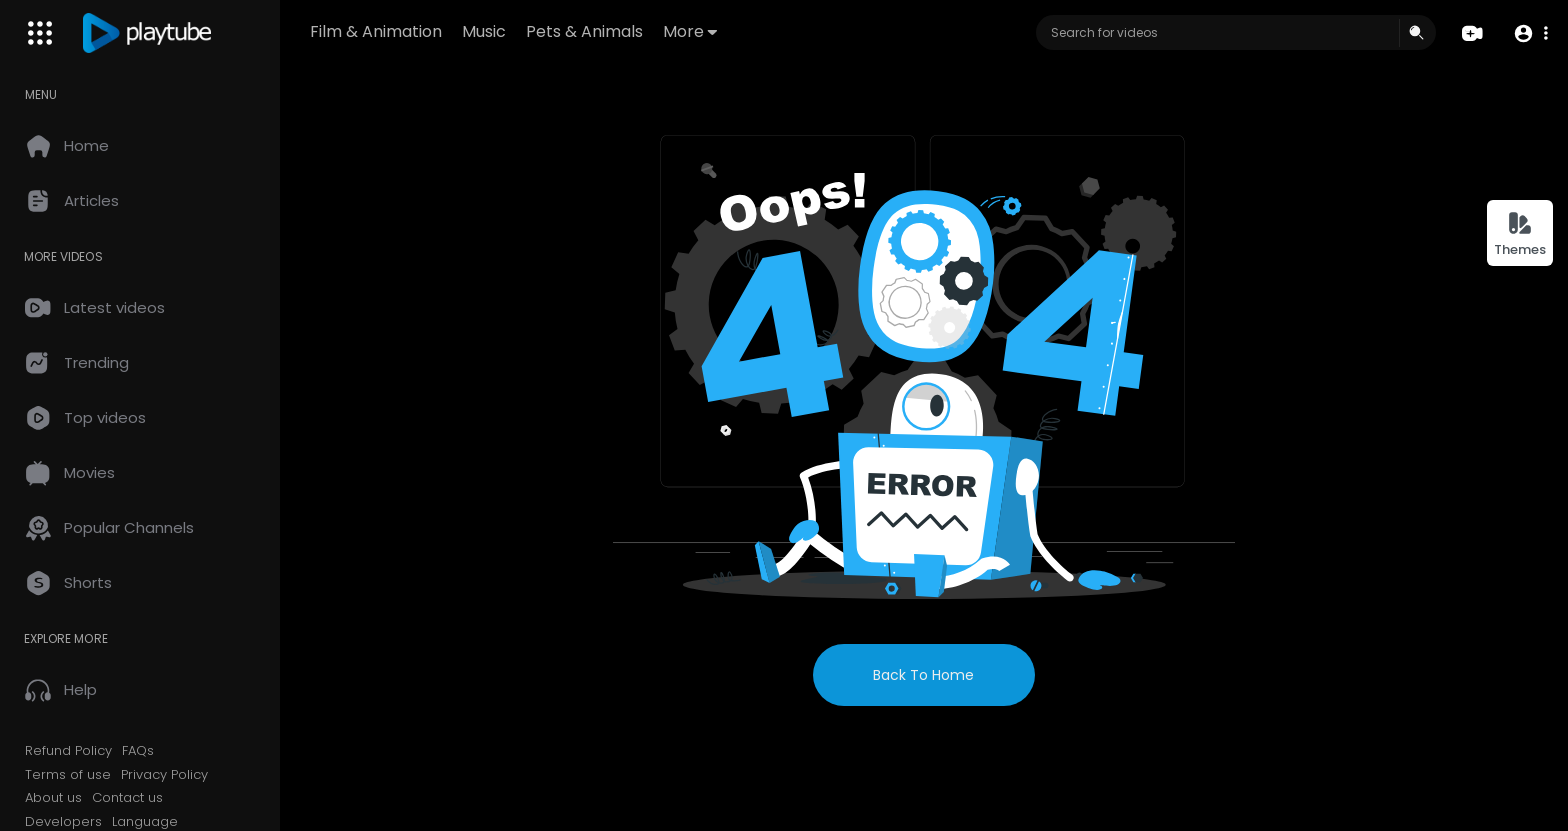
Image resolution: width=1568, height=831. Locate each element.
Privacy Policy (164, 775)
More (690, 31)
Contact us (127, 798)
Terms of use (68, 775)
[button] (1530, 33)
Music (484, 31)
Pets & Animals (584, 31)
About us (53, 798)
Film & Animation (376, 31)
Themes (1520, 234)
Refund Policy (68, 751)
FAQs (138, 751)
